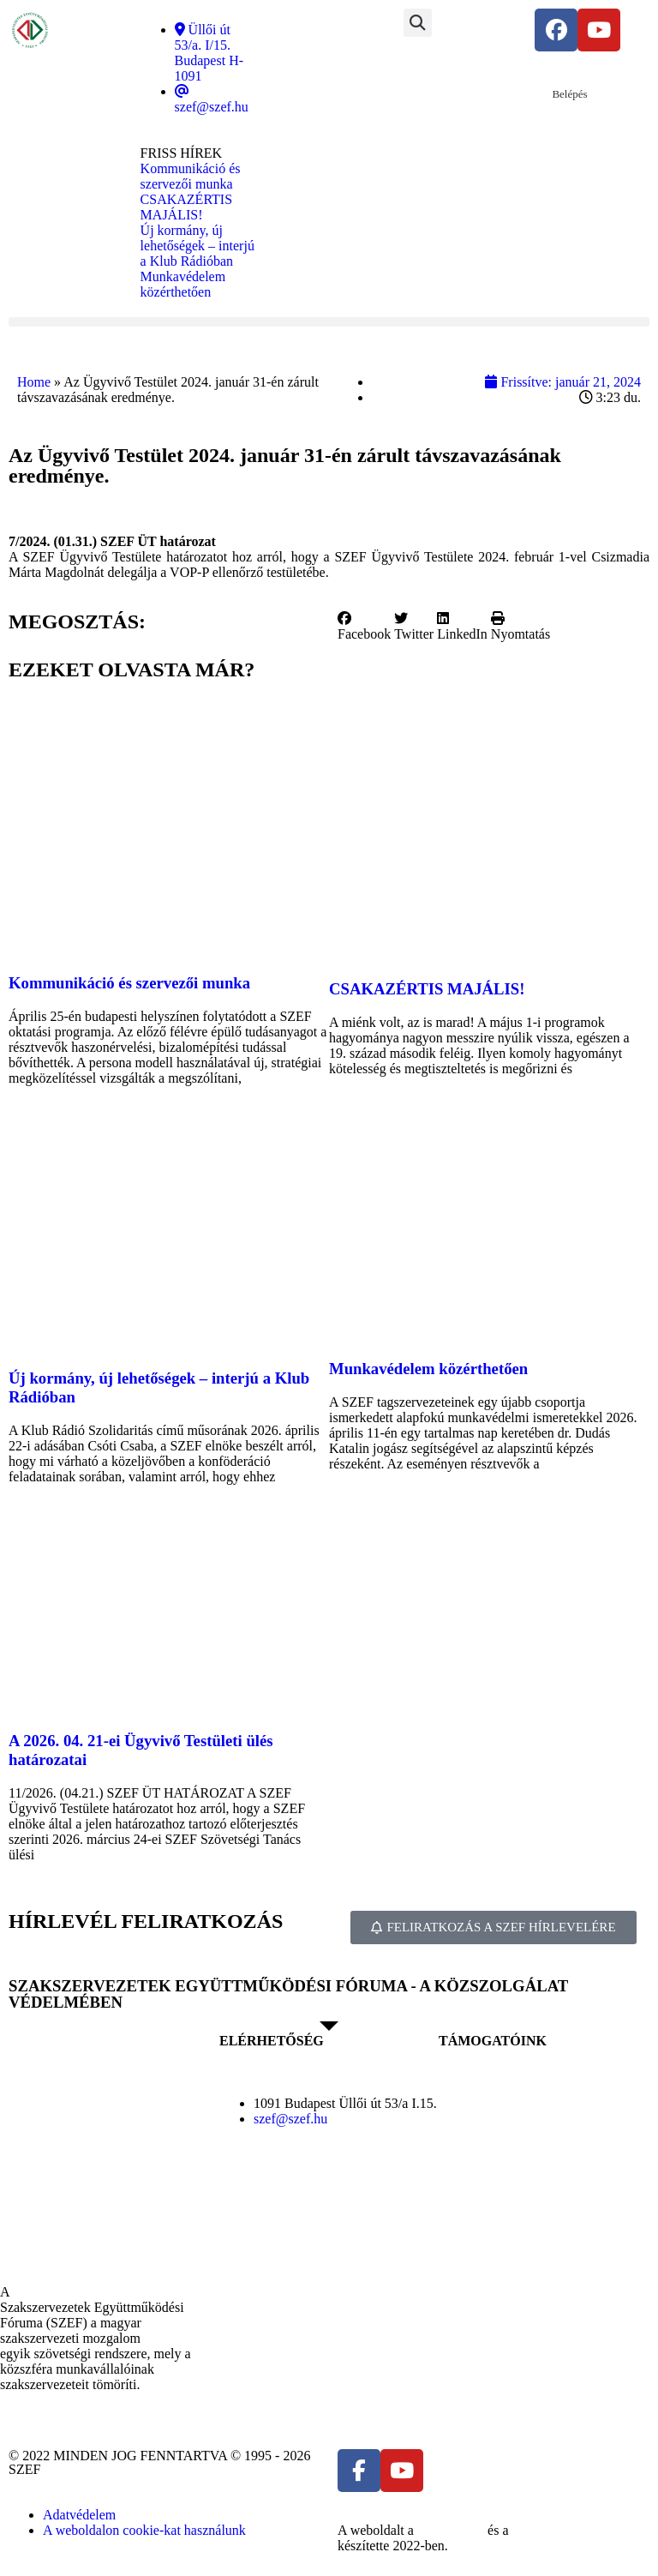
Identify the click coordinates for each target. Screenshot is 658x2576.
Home (34, 382)
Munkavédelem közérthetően (428, 1369)
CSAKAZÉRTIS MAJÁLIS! (427, 989)
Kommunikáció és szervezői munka (129, 983)
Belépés (569, 93)
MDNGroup (450, 2530)
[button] (418, 23)
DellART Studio (556, 2530)
